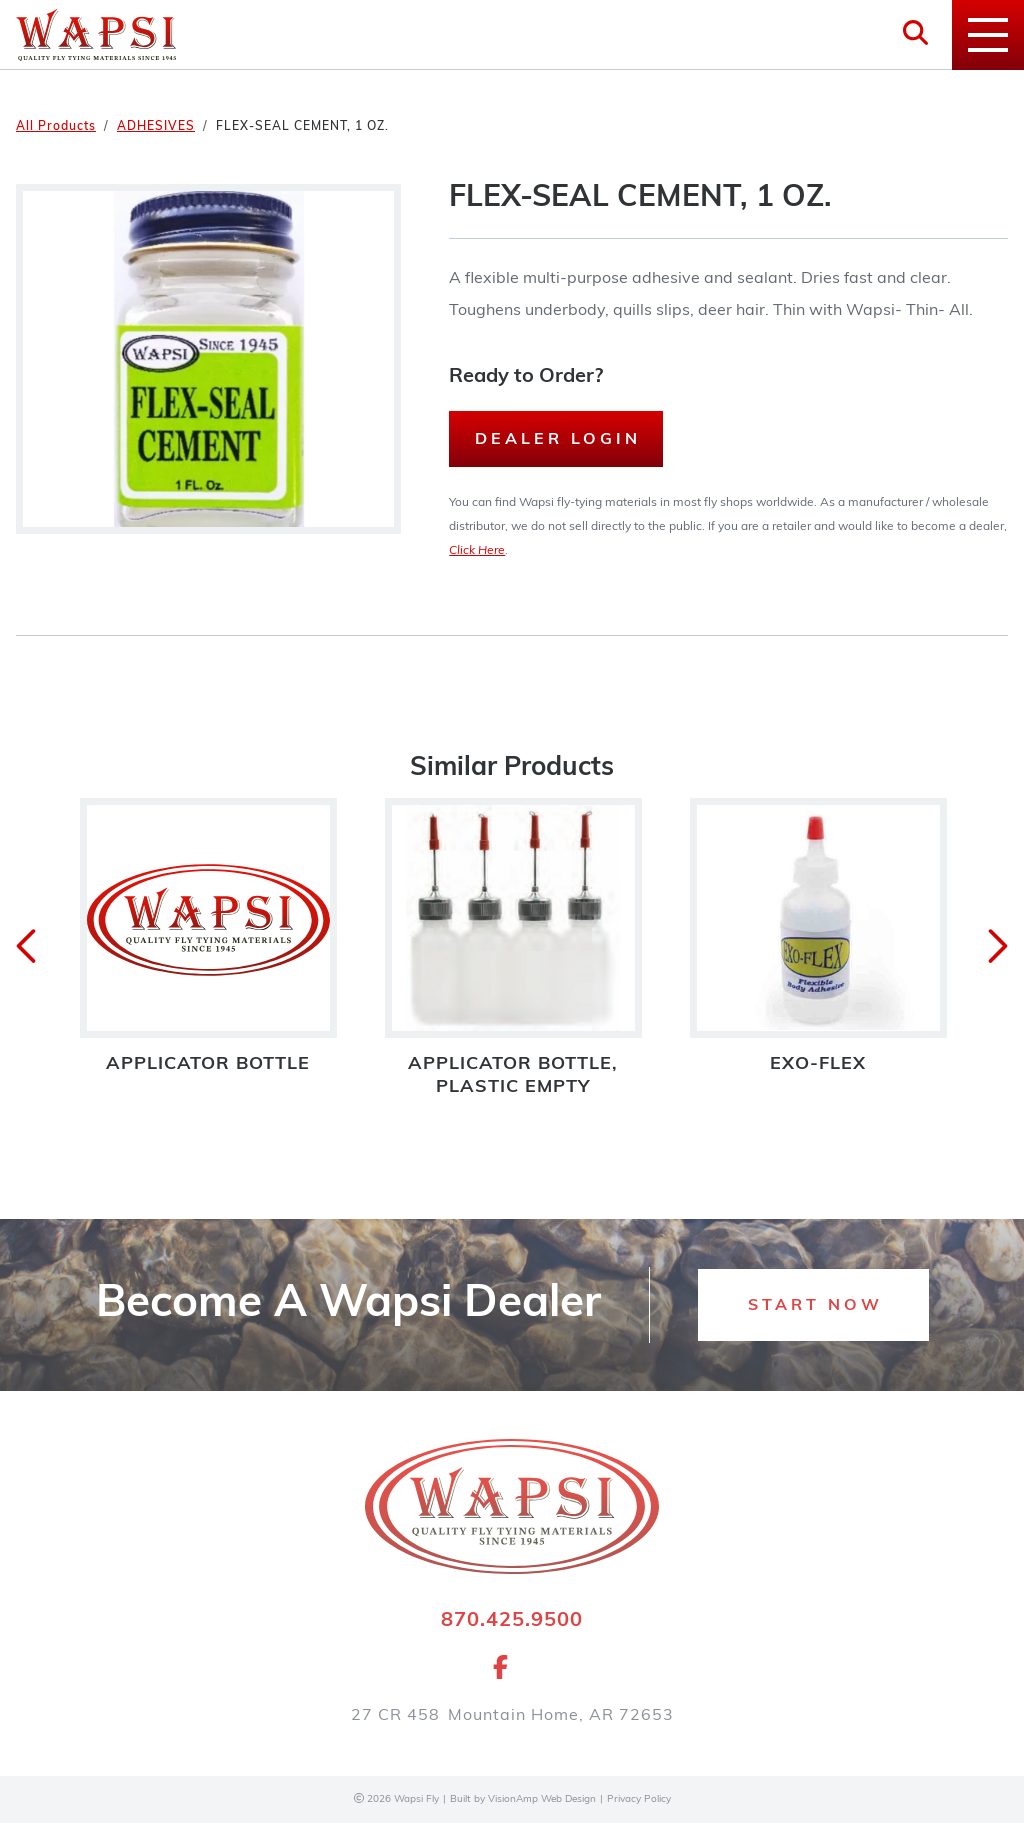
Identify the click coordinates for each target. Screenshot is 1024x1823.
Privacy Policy (639, 1799)
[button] (813, 1305)
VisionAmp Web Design (542, 1799)
